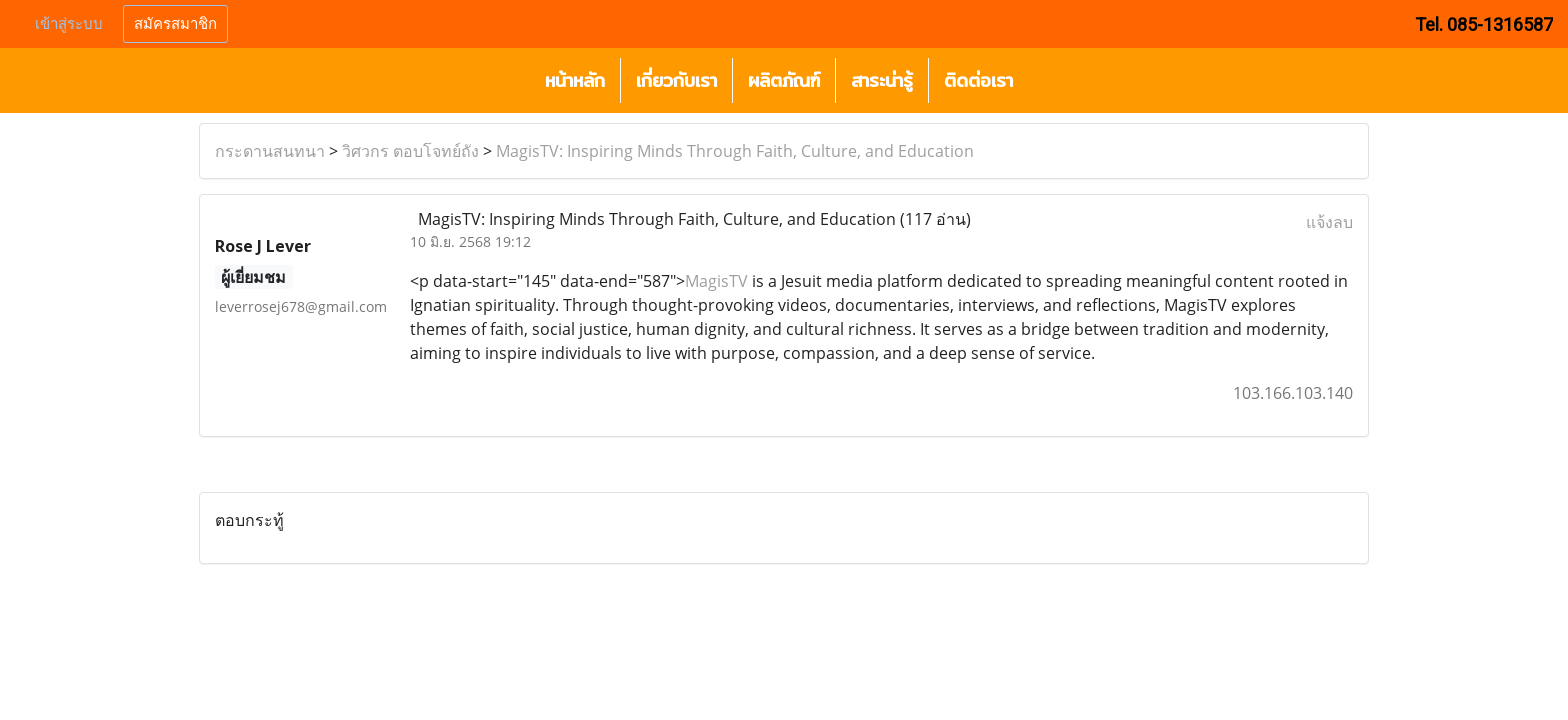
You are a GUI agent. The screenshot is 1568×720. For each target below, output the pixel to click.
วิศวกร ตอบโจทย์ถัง (410, 151)
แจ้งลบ (1329, 222)
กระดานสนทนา (270, 151)
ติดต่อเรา (978, 80)
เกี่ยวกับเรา (676, 80)
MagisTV (716, 281)
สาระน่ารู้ (882, 80)
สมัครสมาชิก (175, 24)
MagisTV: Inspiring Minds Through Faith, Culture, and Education (735, 151)
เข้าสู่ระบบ (69, 24)
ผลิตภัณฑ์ (784, 80)
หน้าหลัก (575, 80)
